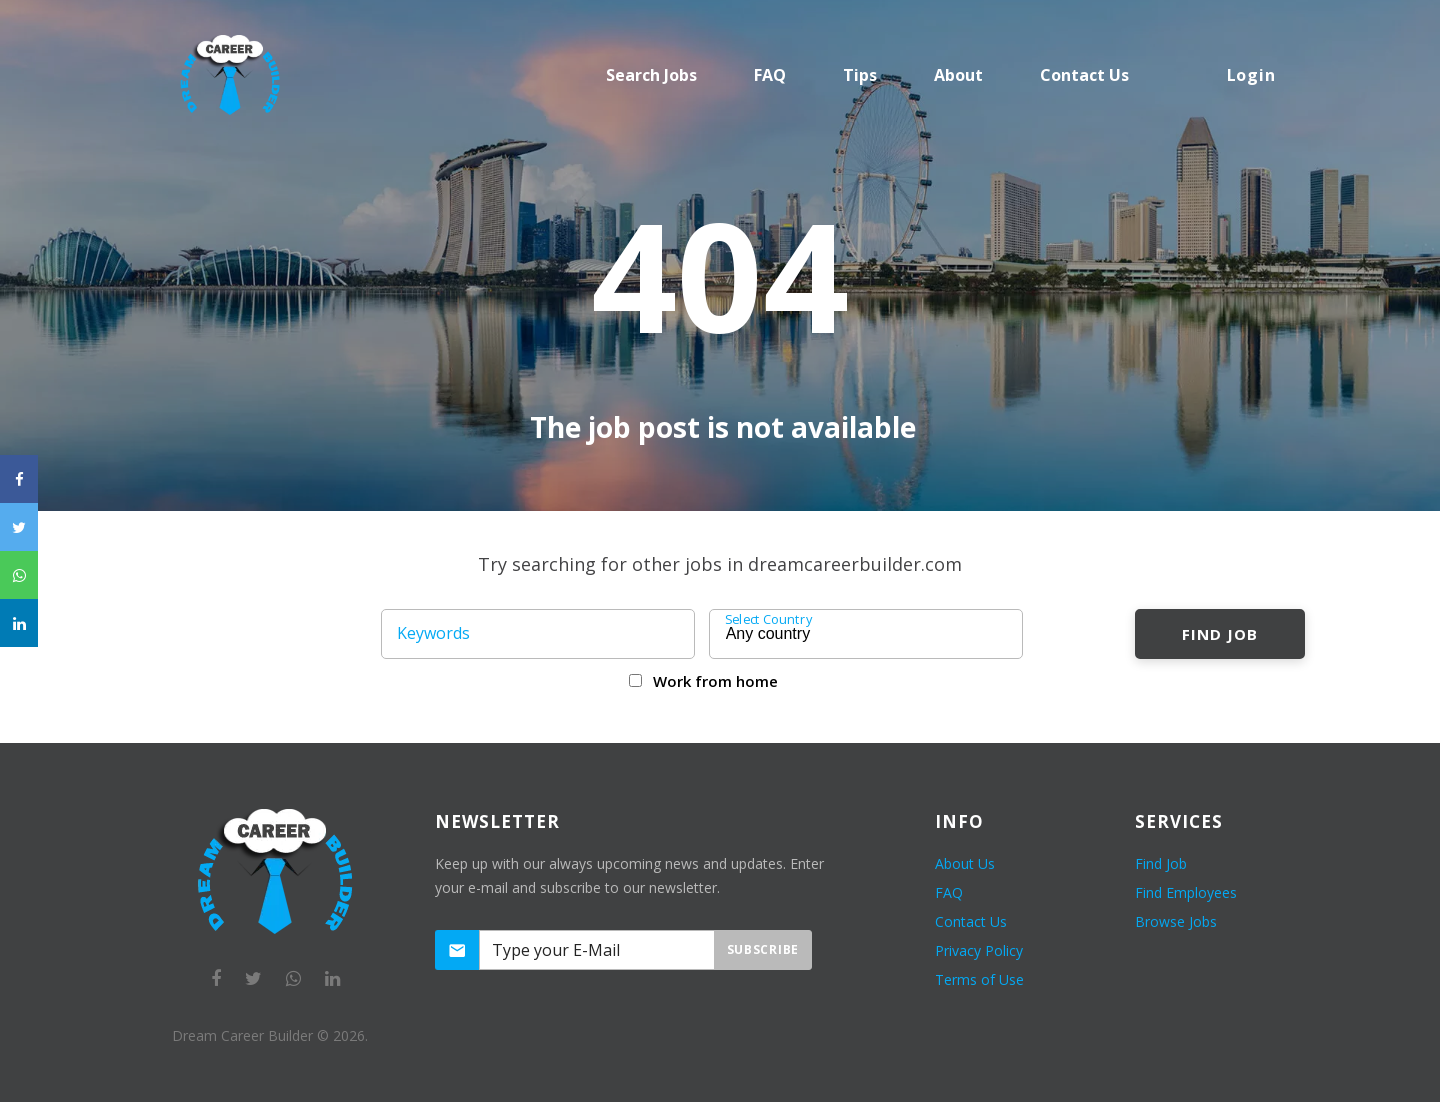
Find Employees (1186, 892)
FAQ (770, 75)
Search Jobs (651, 75)
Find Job (1219, 634)
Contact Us (971, 921)
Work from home (715, 681)
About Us (965, 863)
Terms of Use (979, 979)
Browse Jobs (1176, 921)
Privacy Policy (979, 950)
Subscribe (763, 949)
